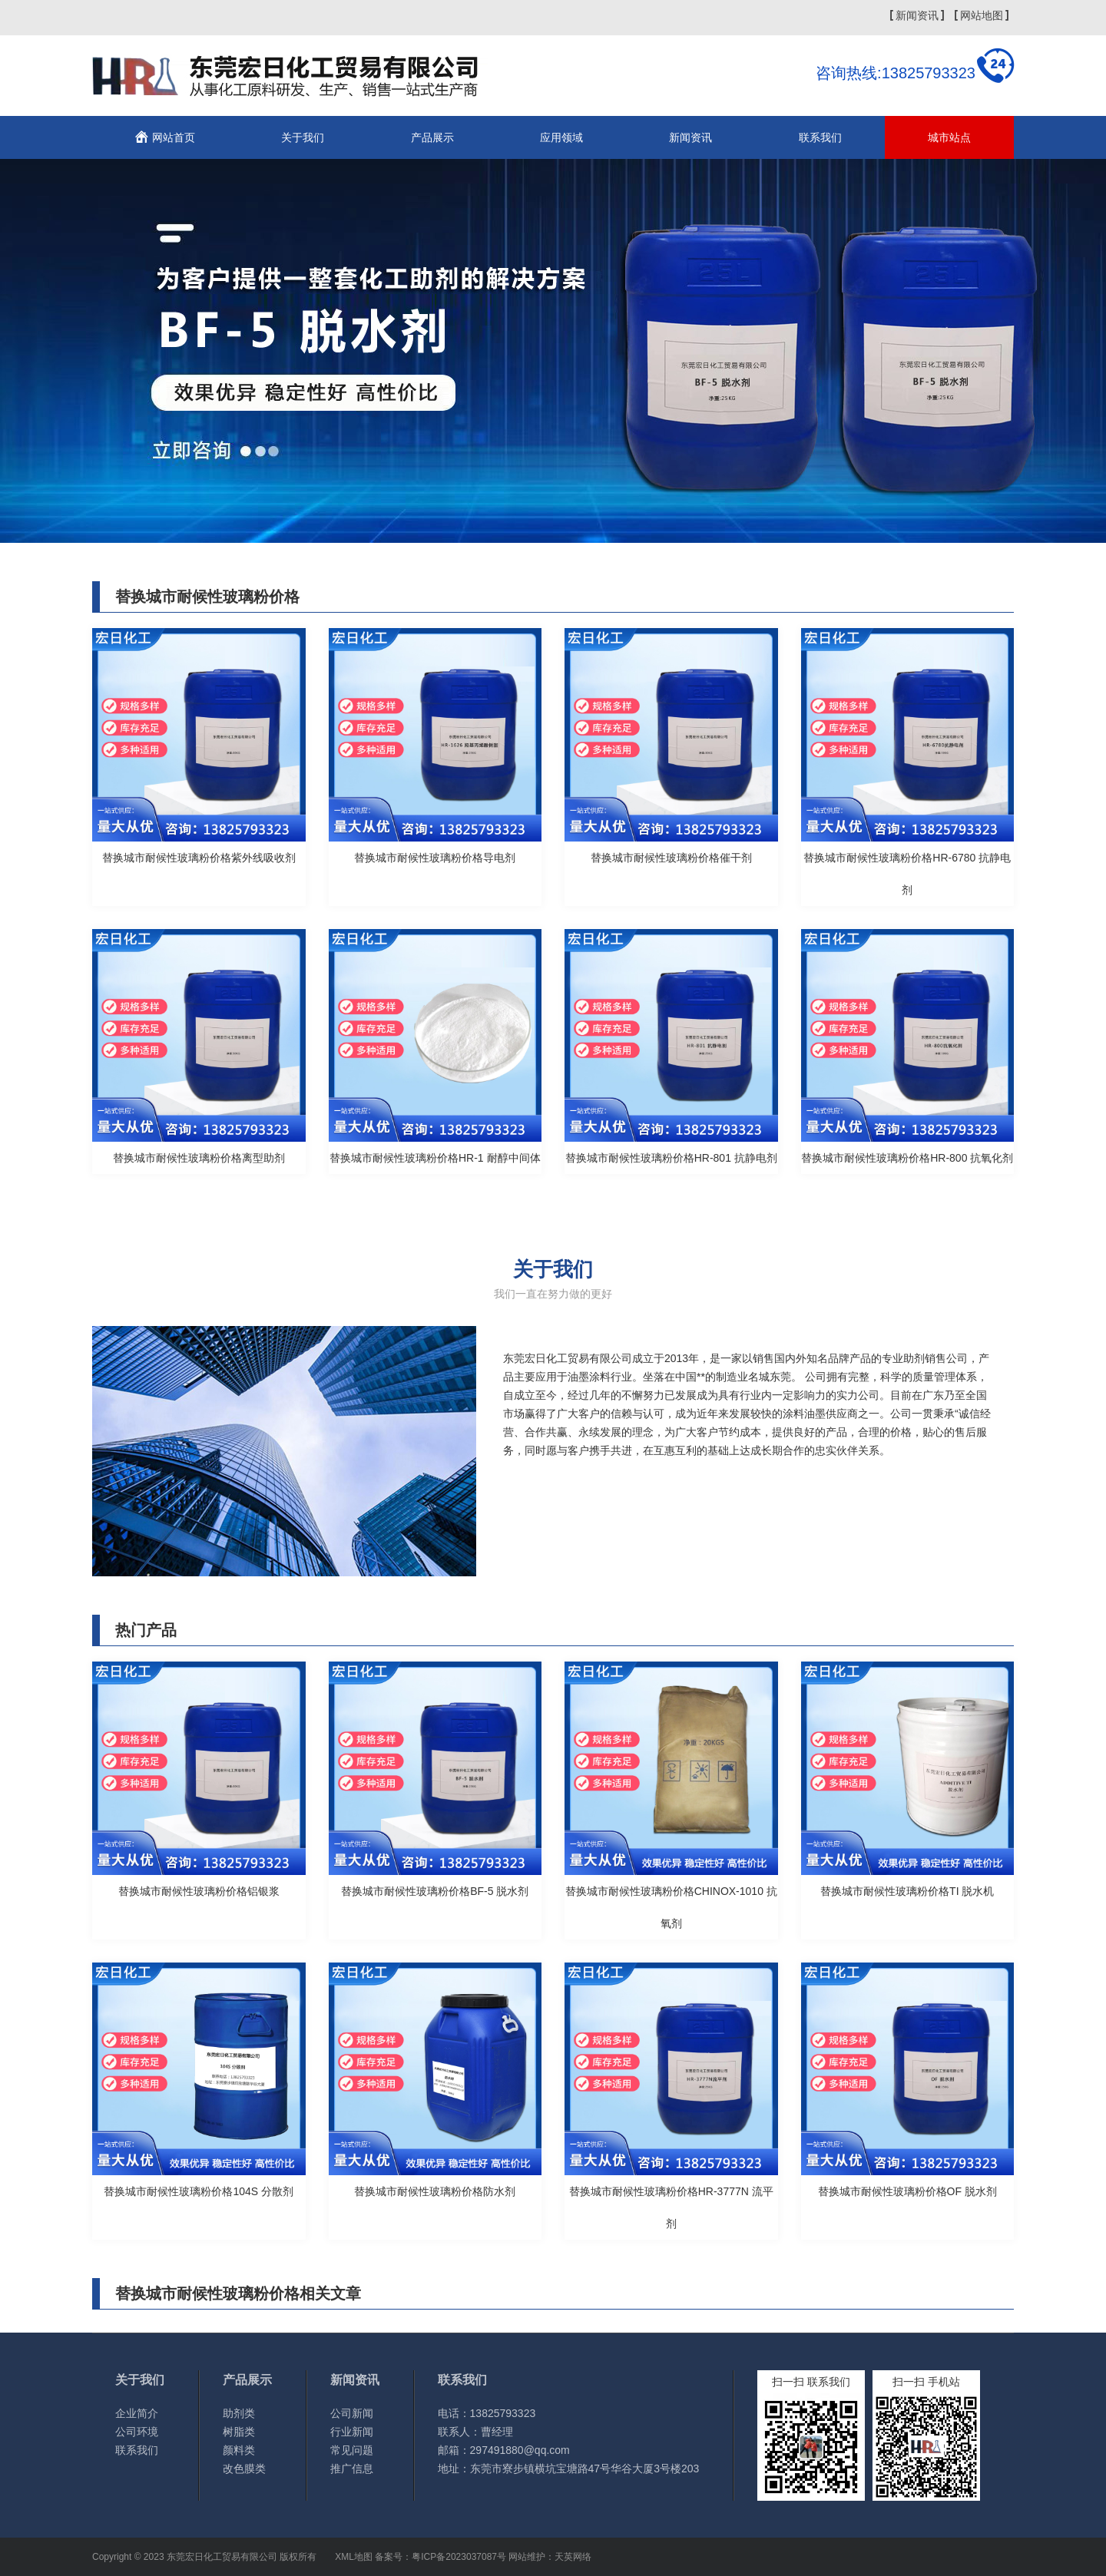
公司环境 (136, 2432)
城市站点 (949, 137)
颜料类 (239, 2450)
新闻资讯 (917, 15)
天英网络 (573, 2556)
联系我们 (820, 137)
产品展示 (432, 137)
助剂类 (239, 2413)
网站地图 (981, 15)
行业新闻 (351, 2432)
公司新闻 (351, 2413)
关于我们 (302, 137)
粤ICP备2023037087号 (459, 2556)
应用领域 (561, 137)
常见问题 (351, 2450)
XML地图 (354, 2556)
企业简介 (136, 2413)
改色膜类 (244, 2468)
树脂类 (239, 2432)
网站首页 (173, 137)
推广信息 (351, 2468)
